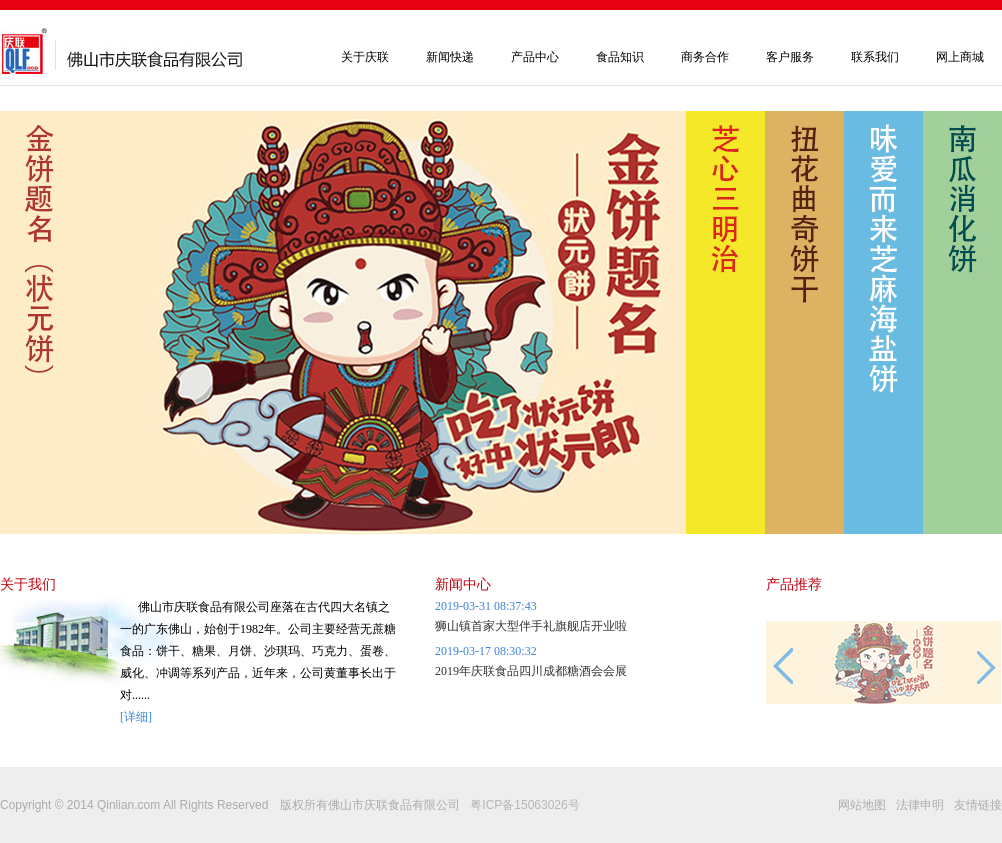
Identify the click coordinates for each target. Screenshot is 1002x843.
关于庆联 (365, 57)
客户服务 (790, 57)
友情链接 (978, 805)
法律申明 (920, 805)
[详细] (136, 717)
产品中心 (535, 57)
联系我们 (875, 57)
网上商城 (960, 57)
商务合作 (705, 57)
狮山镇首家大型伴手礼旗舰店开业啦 (531, 626)
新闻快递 (450, 57)
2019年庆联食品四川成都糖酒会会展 (531, 671)
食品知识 (620, 57)
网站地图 (862, 805)
